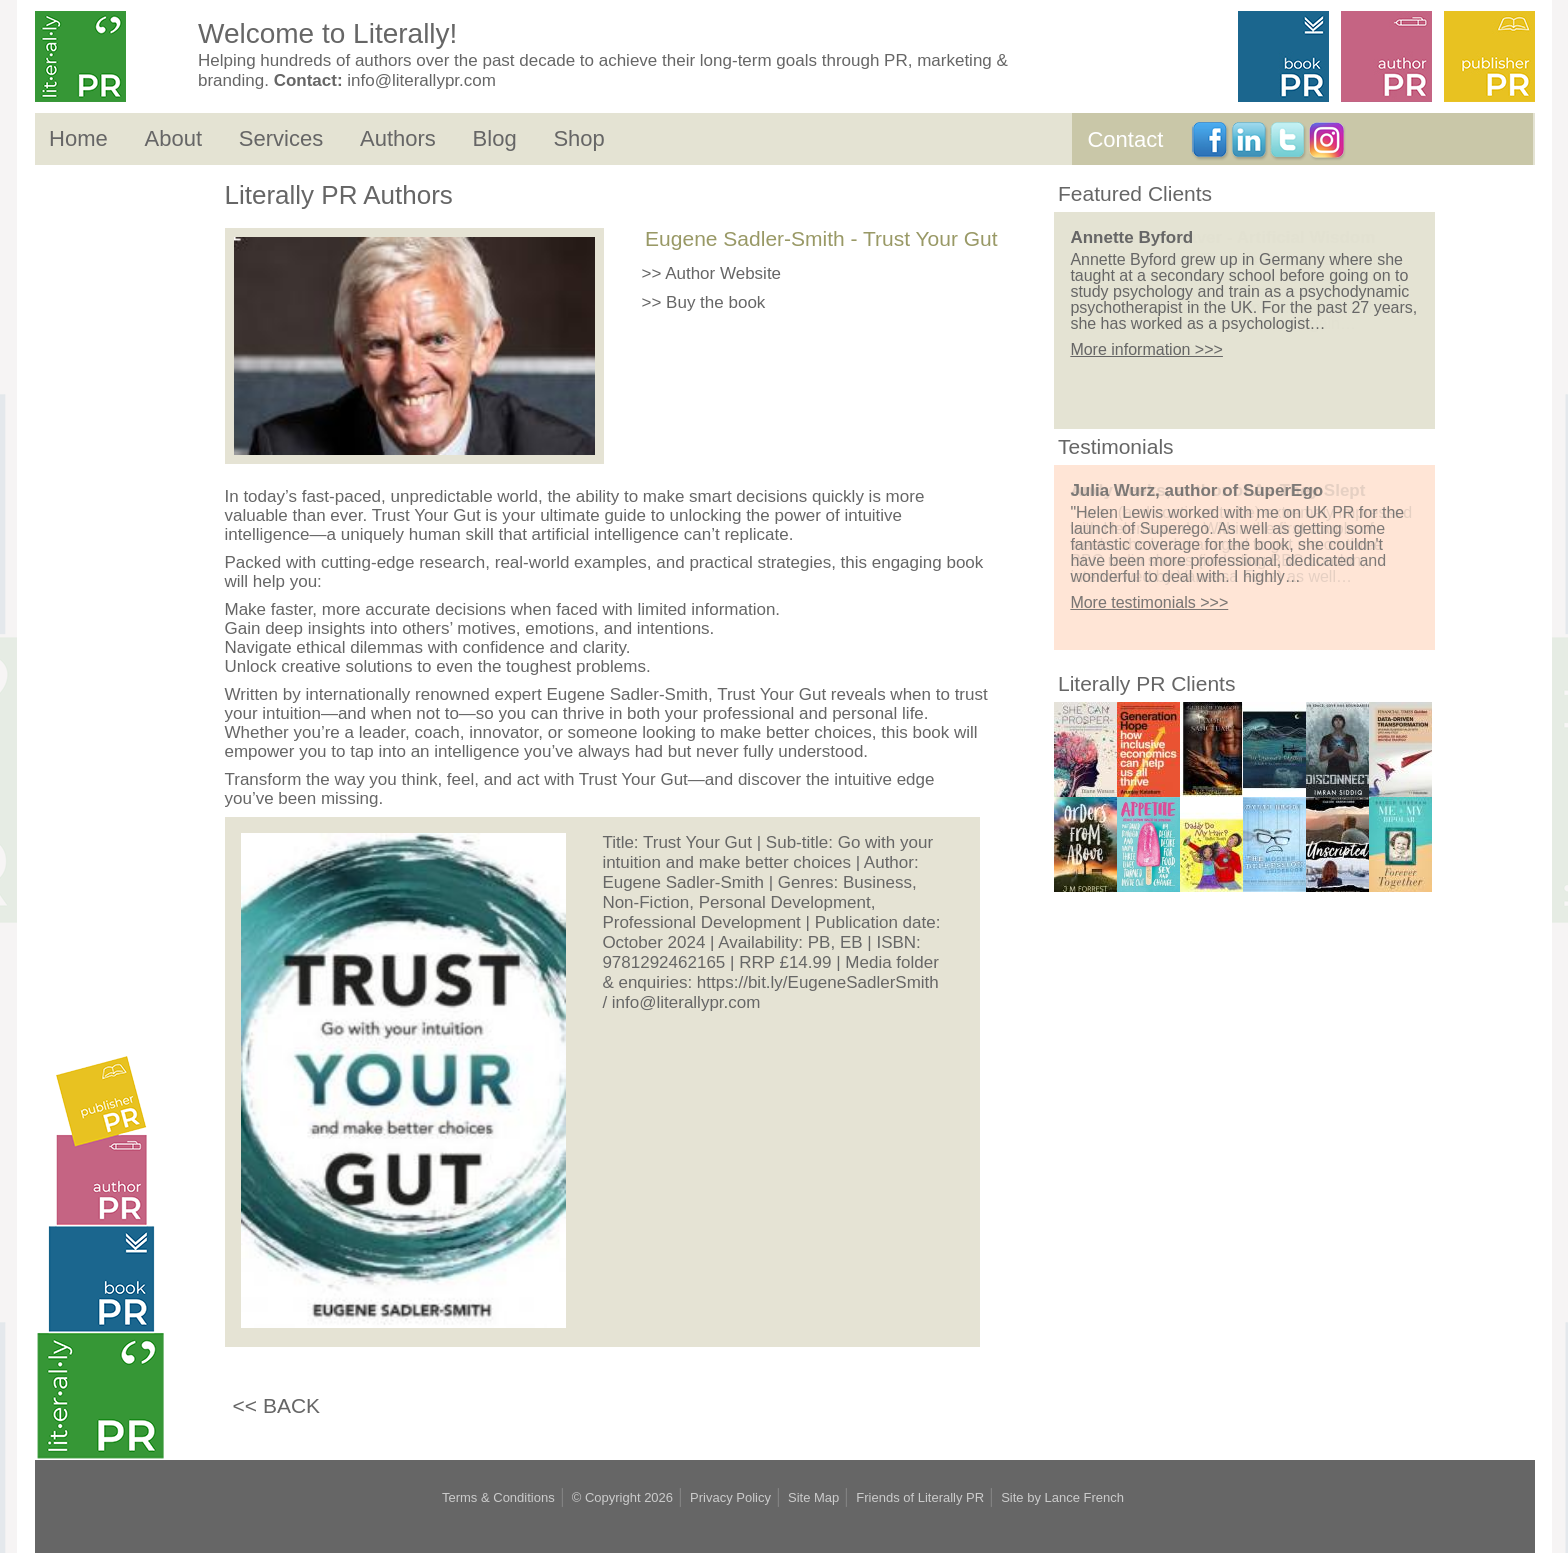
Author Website (723, 273)
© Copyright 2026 (622, 1497)
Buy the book (715, 302)
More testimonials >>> (1149, 602)
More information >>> (1146, 349)
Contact (1125, 139)
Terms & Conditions (498, 1497)
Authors (398, 138)
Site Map (813, 1497)
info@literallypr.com (421, 80)
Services (281, 138)
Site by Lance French (1062, 1497)
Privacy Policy (730, 1497)
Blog (495, 138)
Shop (578, 138)
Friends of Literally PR (920, 1497)
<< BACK (277, 1405)
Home (78, 138)
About (174, 138)
